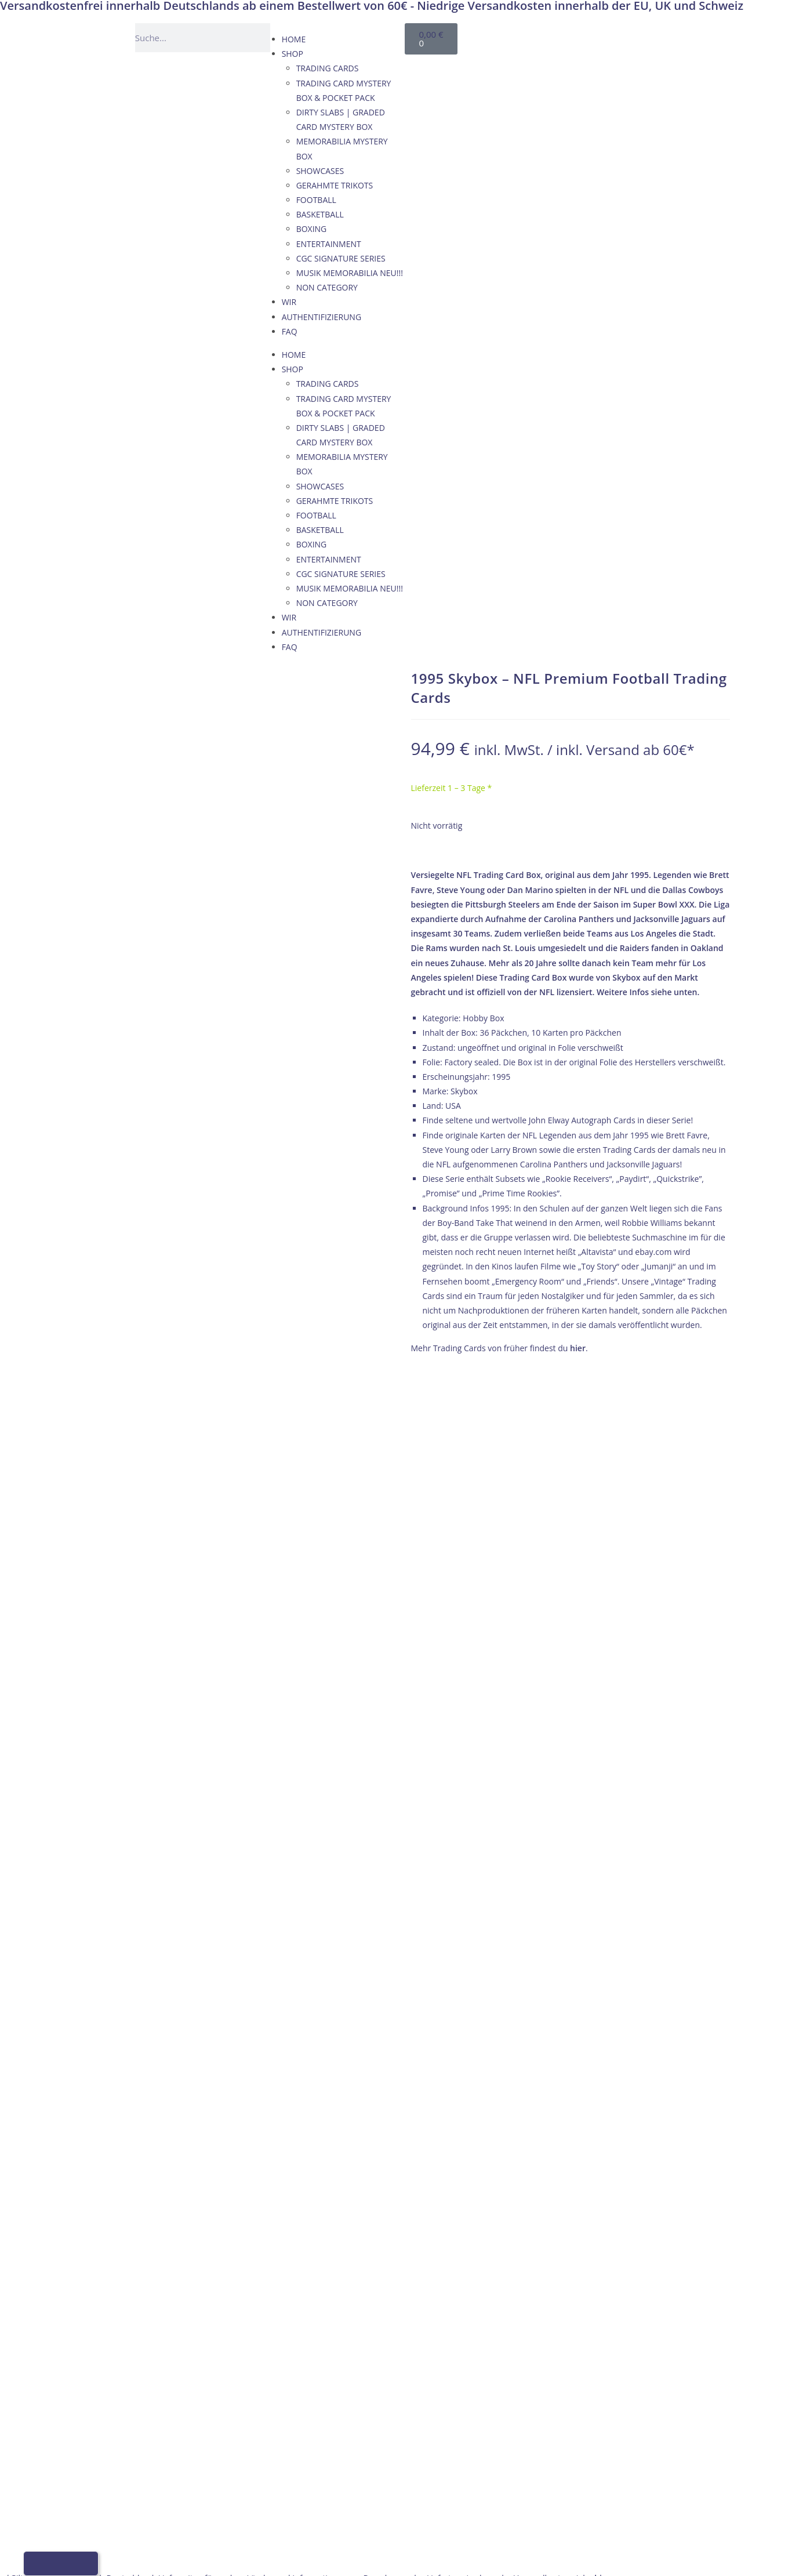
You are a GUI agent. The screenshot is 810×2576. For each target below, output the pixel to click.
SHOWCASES (320, 170)
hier (578, 1348)
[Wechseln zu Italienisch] (622, 35)
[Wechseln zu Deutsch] (555, 35)
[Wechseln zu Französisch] (600, 35)
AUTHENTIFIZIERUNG (321, 316)
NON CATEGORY (327, 287)
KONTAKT (637, 1461)
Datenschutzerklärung (661, 1534)
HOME (294, 39)
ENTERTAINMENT (328, 243)
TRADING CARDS (327, 68)
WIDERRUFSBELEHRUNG (665, 1519)
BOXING (311, 228)
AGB (627, 1490)
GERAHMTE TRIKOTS (334, 185)
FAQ (289, 331)
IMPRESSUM (642, 1476)
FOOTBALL (316, 199)
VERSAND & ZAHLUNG (661, 1505)
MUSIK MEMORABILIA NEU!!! (349, 272)
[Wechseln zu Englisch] (577, 35)
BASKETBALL (320, 214)
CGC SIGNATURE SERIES (341, 258)
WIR (289, 301)
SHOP (292, 53)
